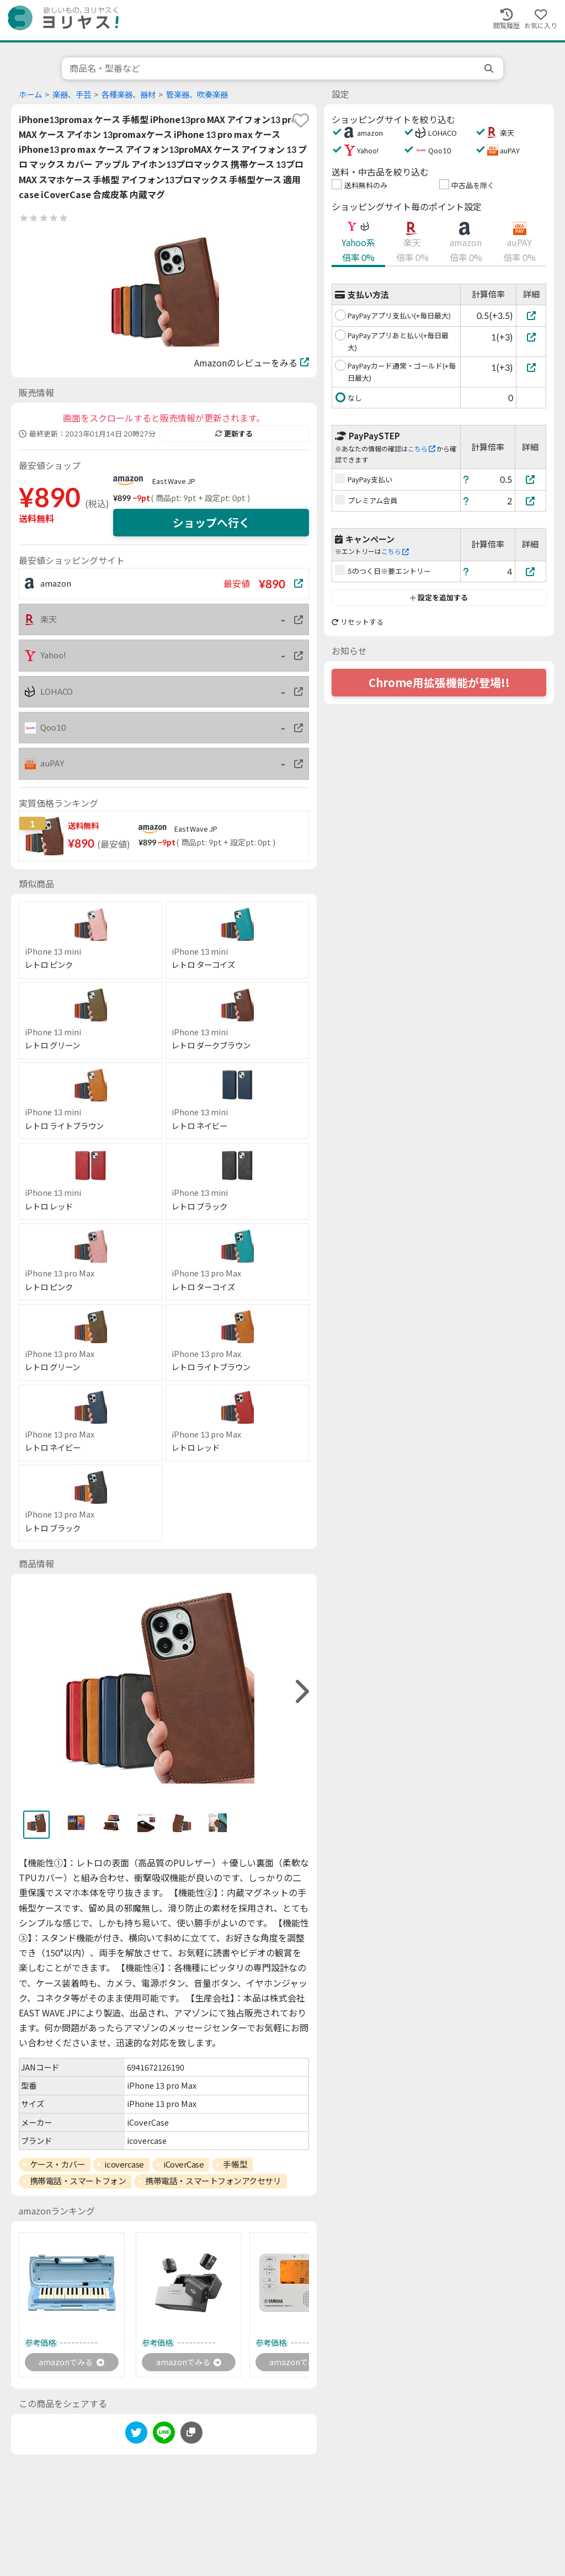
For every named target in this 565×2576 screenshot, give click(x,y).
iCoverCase (183, 2164)
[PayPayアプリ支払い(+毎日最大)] (531, 315)
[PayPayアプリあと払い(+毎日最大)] (531, 336)
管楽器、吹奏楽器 (197, 94)
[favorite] (300, 120)
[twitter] (136, 2436)
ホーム (30, 94)
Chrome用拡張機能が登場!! (439, 682)
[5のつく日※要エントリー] (530, 571)
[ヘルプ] (466, 479)
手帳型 (235, 2164)
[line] (164, 2436)
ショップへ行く (211, 522)
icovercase (124, 2164)
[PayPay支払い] (530, 479)
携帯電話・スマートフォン (78, 2181)
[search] (489, 68)
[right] (300, 1691)
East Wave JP (173, 481)
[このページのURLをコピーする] (191, 2434)
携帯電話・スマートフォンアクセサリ (213, 2181)
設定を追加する (439, 597)
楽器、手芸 (71, 94)
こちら (421, 449)
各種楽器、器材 (129, 94)
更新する (234, 433)
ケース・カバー (58, 2164)
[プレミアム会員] (530, 500)
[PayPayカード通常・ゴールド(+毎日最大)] (531, 367)
